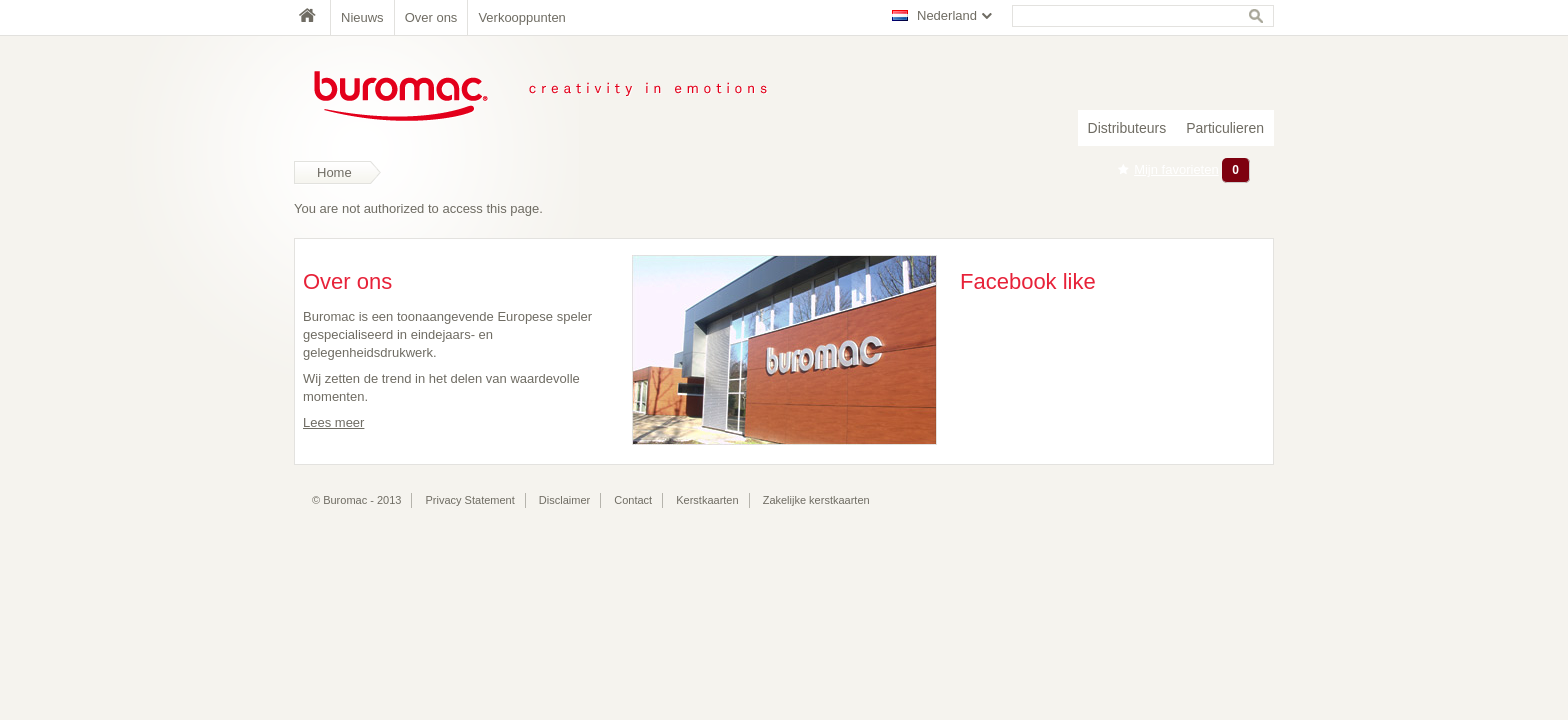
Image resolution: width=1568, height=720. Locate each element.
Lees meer (333, 422)
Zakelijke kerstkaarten (816, 500)
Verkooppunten (521, 17)
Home (312, 17)
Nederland (947, 15)
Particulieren (1225, 128)
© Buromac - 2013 (356, 500)
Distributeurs (1127, 128)
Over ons (431, 17)
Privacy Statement (470, 500)
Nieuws (362, 17)
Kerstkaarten (707, 500)
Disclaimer (564, 500)
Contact (633, 500)
